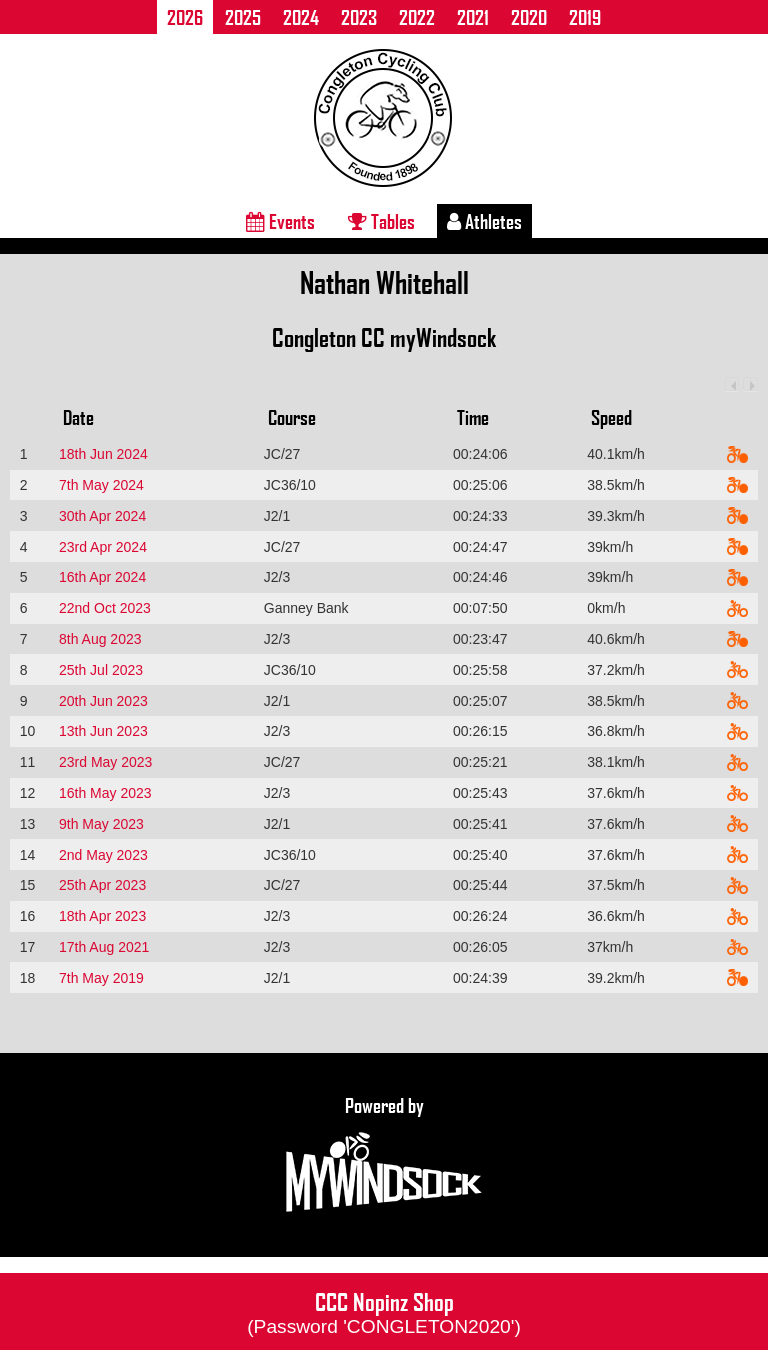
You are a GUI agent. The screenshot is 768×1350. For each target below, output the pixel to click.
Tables (381, 221)
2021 (473, 17)
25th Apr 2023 (102, 885)
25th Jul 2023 (101, 670)
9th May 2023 (101, 824)
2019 (585, 17)
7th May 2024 (101, 485)
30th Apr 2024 (102, 516)
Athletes (484, 221)
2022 (417, 17)
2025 (243, 17)
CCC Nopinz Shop (384, 1311)
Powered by (384, 1155)
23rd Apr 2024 (103, 547)
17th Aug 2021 (104, 947)
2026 (185, 17)
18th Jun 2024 (103, 454)
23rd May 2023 (105, 762)
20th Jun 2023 (103, 701)
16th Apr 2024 (102, 577)
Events (280, 221)
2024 (301, 17)
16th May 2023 (105, 793)
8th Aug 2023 (100, 639)
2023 (359, 17)
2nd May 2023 (103, 855)
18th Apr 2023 (102, 916)
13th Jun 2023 (103, 731)
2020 (529, 17)
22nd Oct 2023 (105, 608)
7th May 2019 (101, 978)
